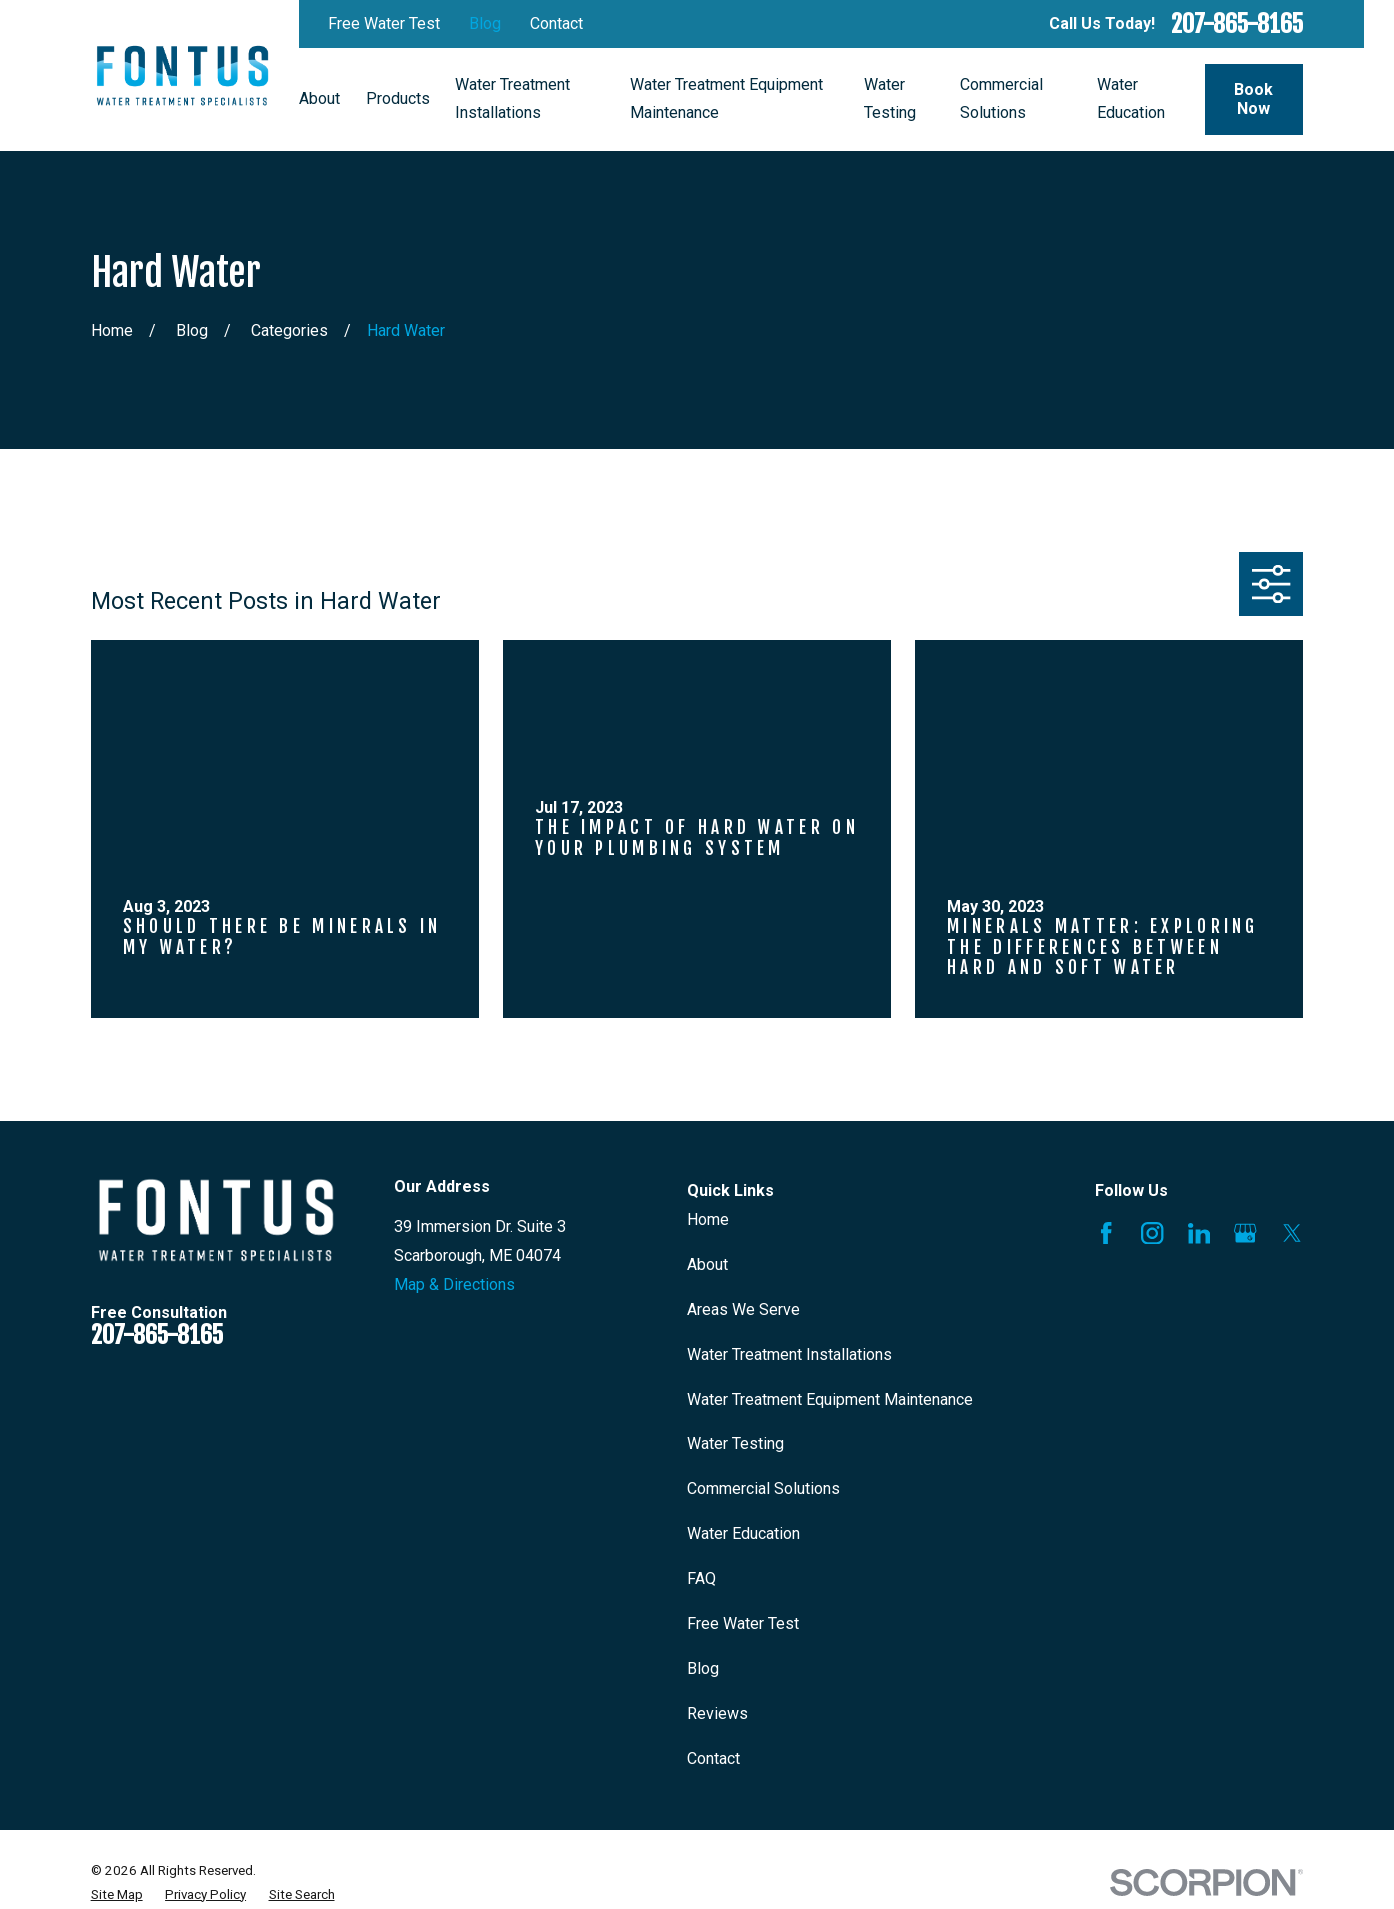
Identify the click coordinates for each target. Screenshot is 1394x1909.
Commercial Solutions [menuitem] (1001, 99)
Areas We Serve (743, 1309)
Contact (556, 23)
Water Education (743, 1533)
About (707, 1264)
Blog (485, 23)
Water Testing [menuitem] (890, 99)
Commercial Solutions (763, 1488)
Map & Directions (454, 1284)
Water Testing (735, 1443)
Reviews (717, 1713)
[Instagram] (1152, 1233)
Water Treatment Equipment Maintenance (830, 1399)
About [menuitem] (319, 98)
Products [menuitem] (398, 98)
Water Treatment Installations (789, 1354)
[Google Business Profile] (1245, 1233)
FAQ (701, 1578)
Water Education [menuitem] (1131, 99)
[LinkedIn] (1199, 1233)
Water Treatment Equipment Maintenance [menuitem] (726, 99)
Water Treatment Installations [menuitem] (512, 99)
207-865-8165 (1237, 24)
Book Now (1253, 99)
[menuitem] (117, 1895)
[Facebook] (1106, 1233)
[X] (1292, 1233)
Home (708, 1219)
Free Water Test (384, 23)
